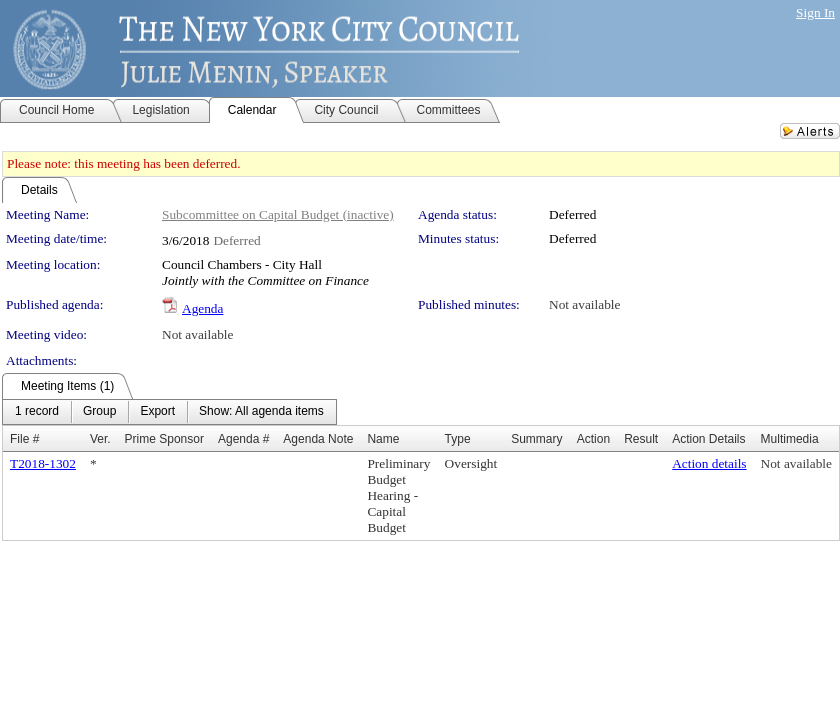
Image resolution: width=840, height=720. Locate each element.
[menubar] (169, 412)
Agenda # (243, 439)
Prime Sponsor (164, 439)
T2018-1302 (43, 463)
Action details (709, 463)
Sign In (815, 12)
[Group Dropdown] (99, 412)
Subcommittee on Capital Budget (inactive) (278, 214)
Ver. (100, 439)
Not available (584, 304)
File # (24, 439)
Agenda (202, 308)
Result (641, 439)
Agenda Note (318, 439)
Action (593, 439)
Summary (536, 439)
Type (458, 439)
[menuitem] (37, 412)
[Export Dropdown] (157, 412)
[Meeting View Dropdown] (261, 412)
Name (383, 439)
